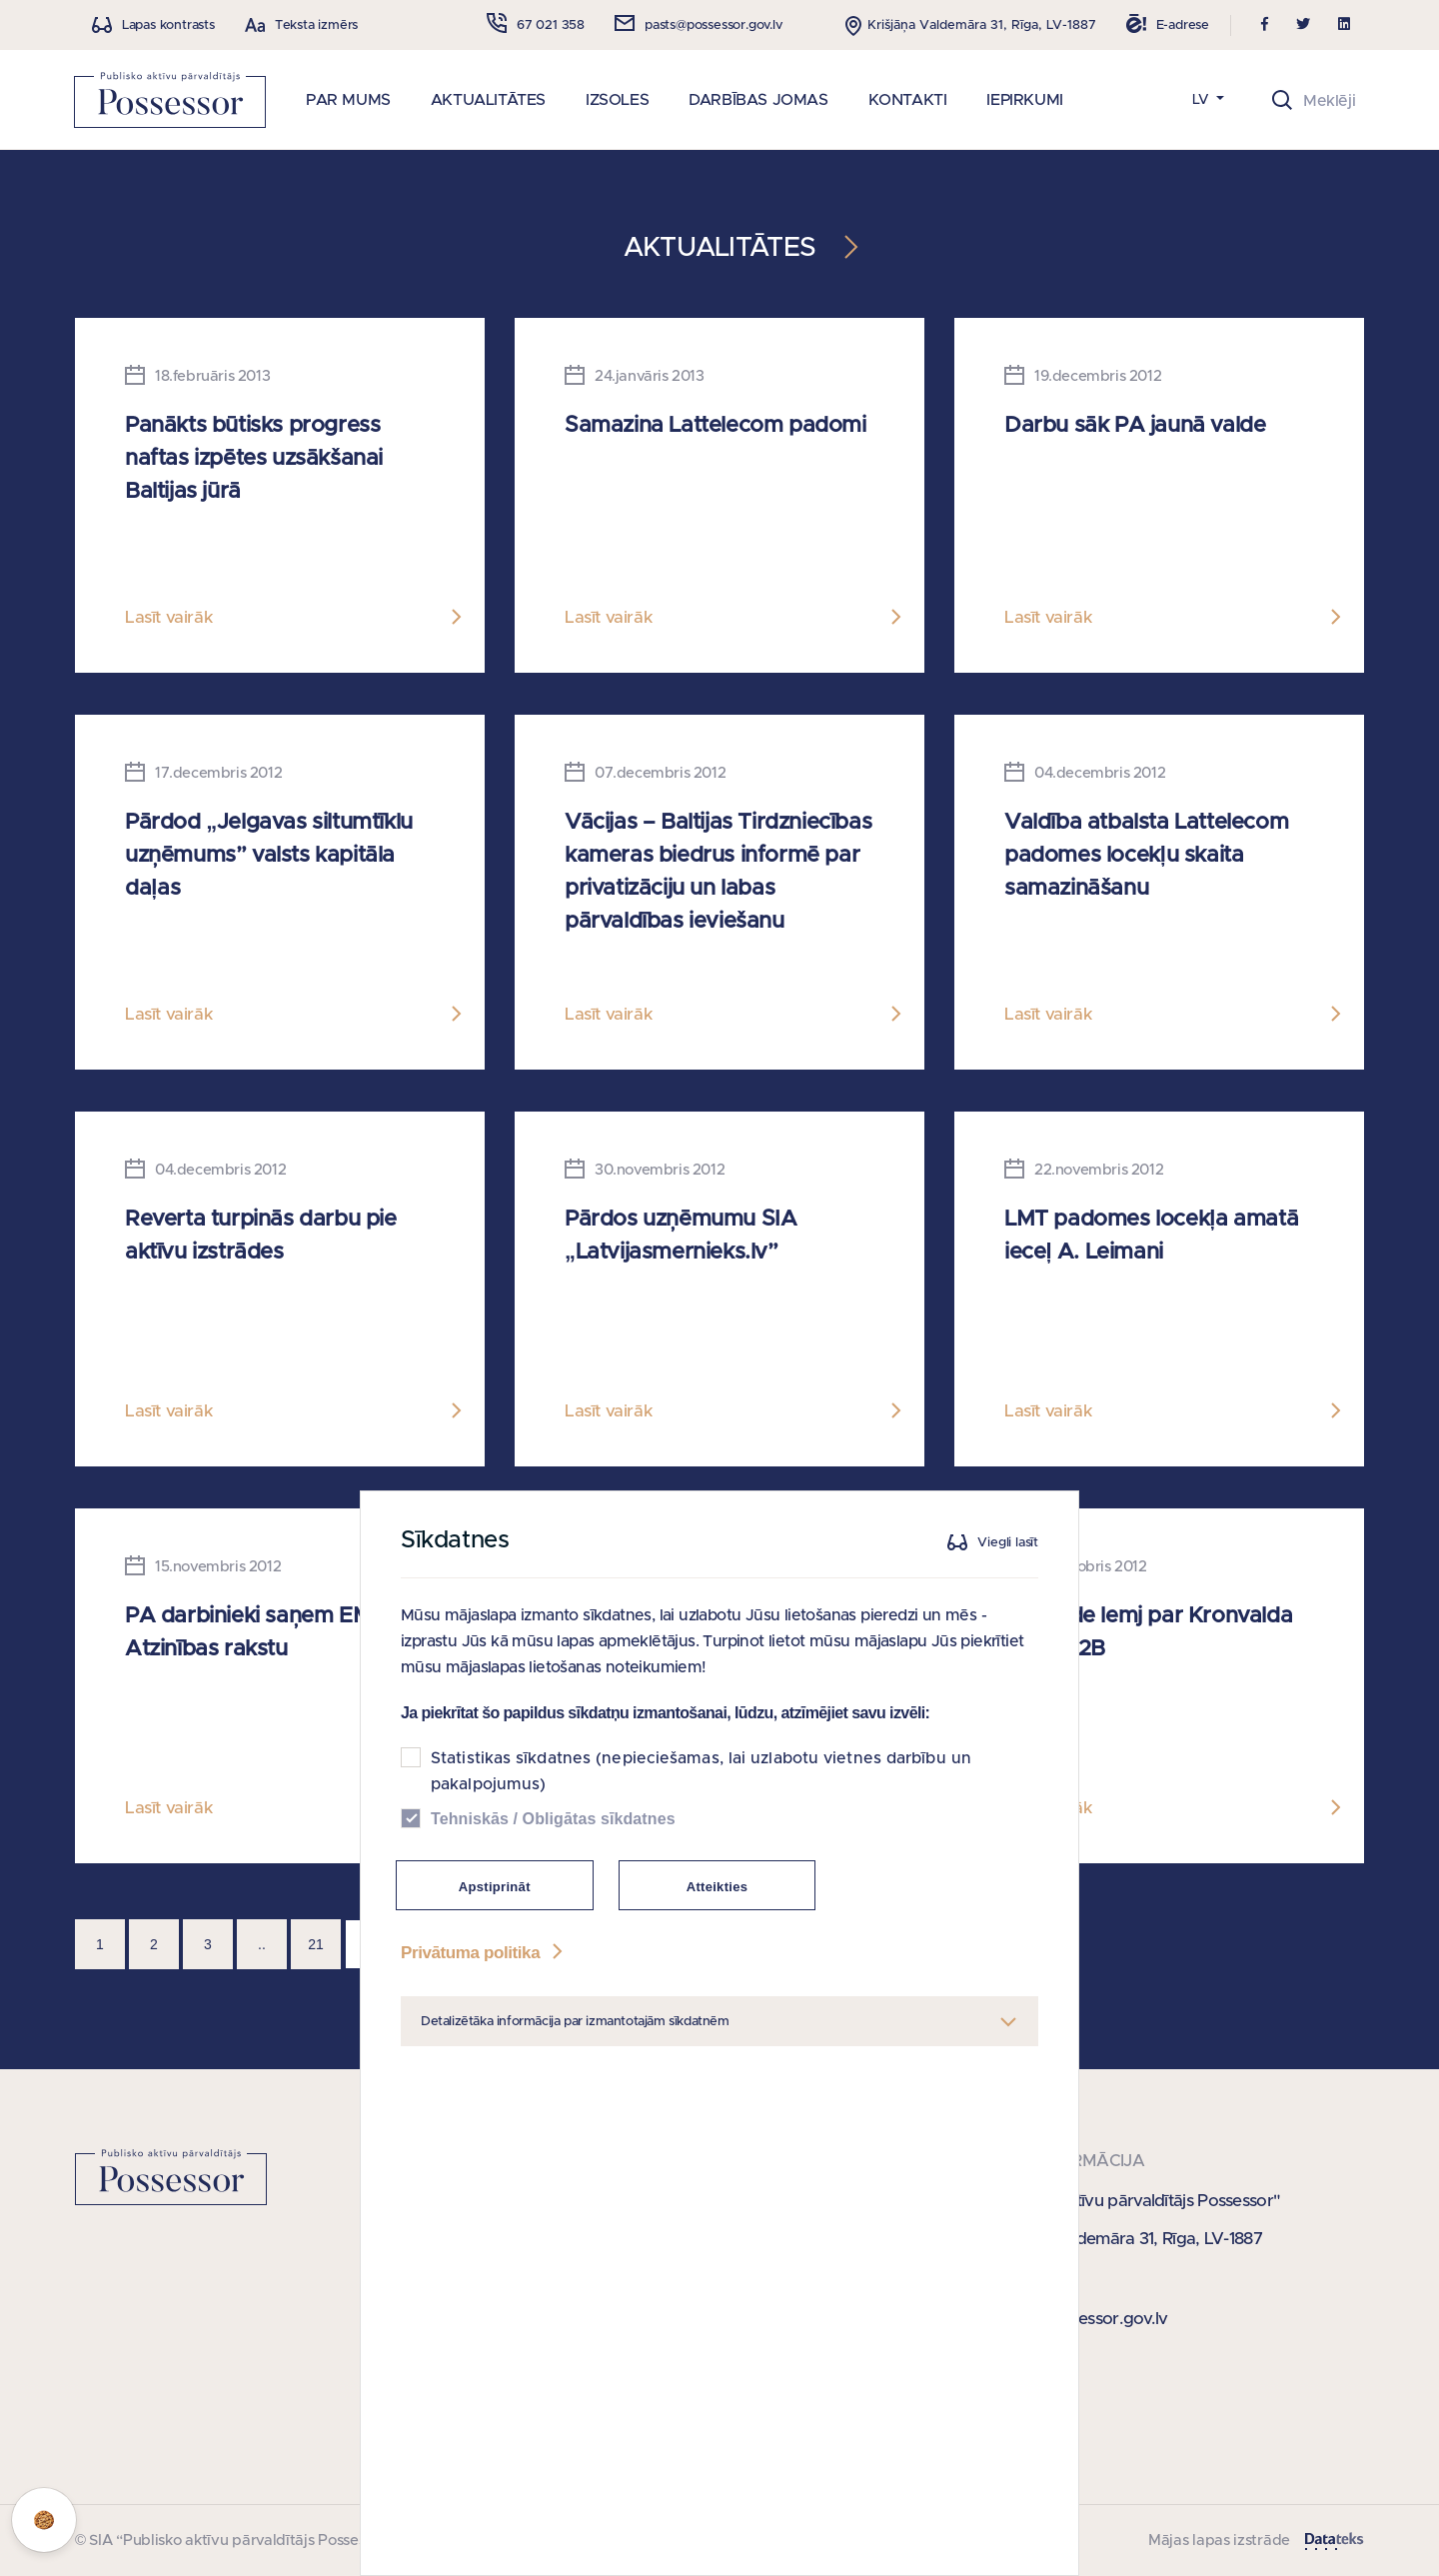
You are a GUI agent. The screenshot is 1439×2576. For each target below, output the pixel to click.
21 (316, 1944)
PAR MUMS (348, 100)
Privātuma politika (484, 2007)
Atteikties (717, 1941)
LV (1202, 100)
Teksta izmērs (316, 25)
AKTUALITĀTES (488, 100)
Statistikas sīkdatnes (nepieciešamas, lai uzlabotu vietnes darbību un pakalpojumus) (701, 1826)
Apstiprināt (495, 1941)
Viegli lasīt (1007, 1597)
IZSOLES (617, 100)
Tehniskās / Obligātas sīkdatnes (553, 1873)
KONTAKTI (907, 100)
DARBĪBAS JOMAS (758, 100)
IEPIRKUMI (1024, 100)
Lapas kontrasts (168, 25)
